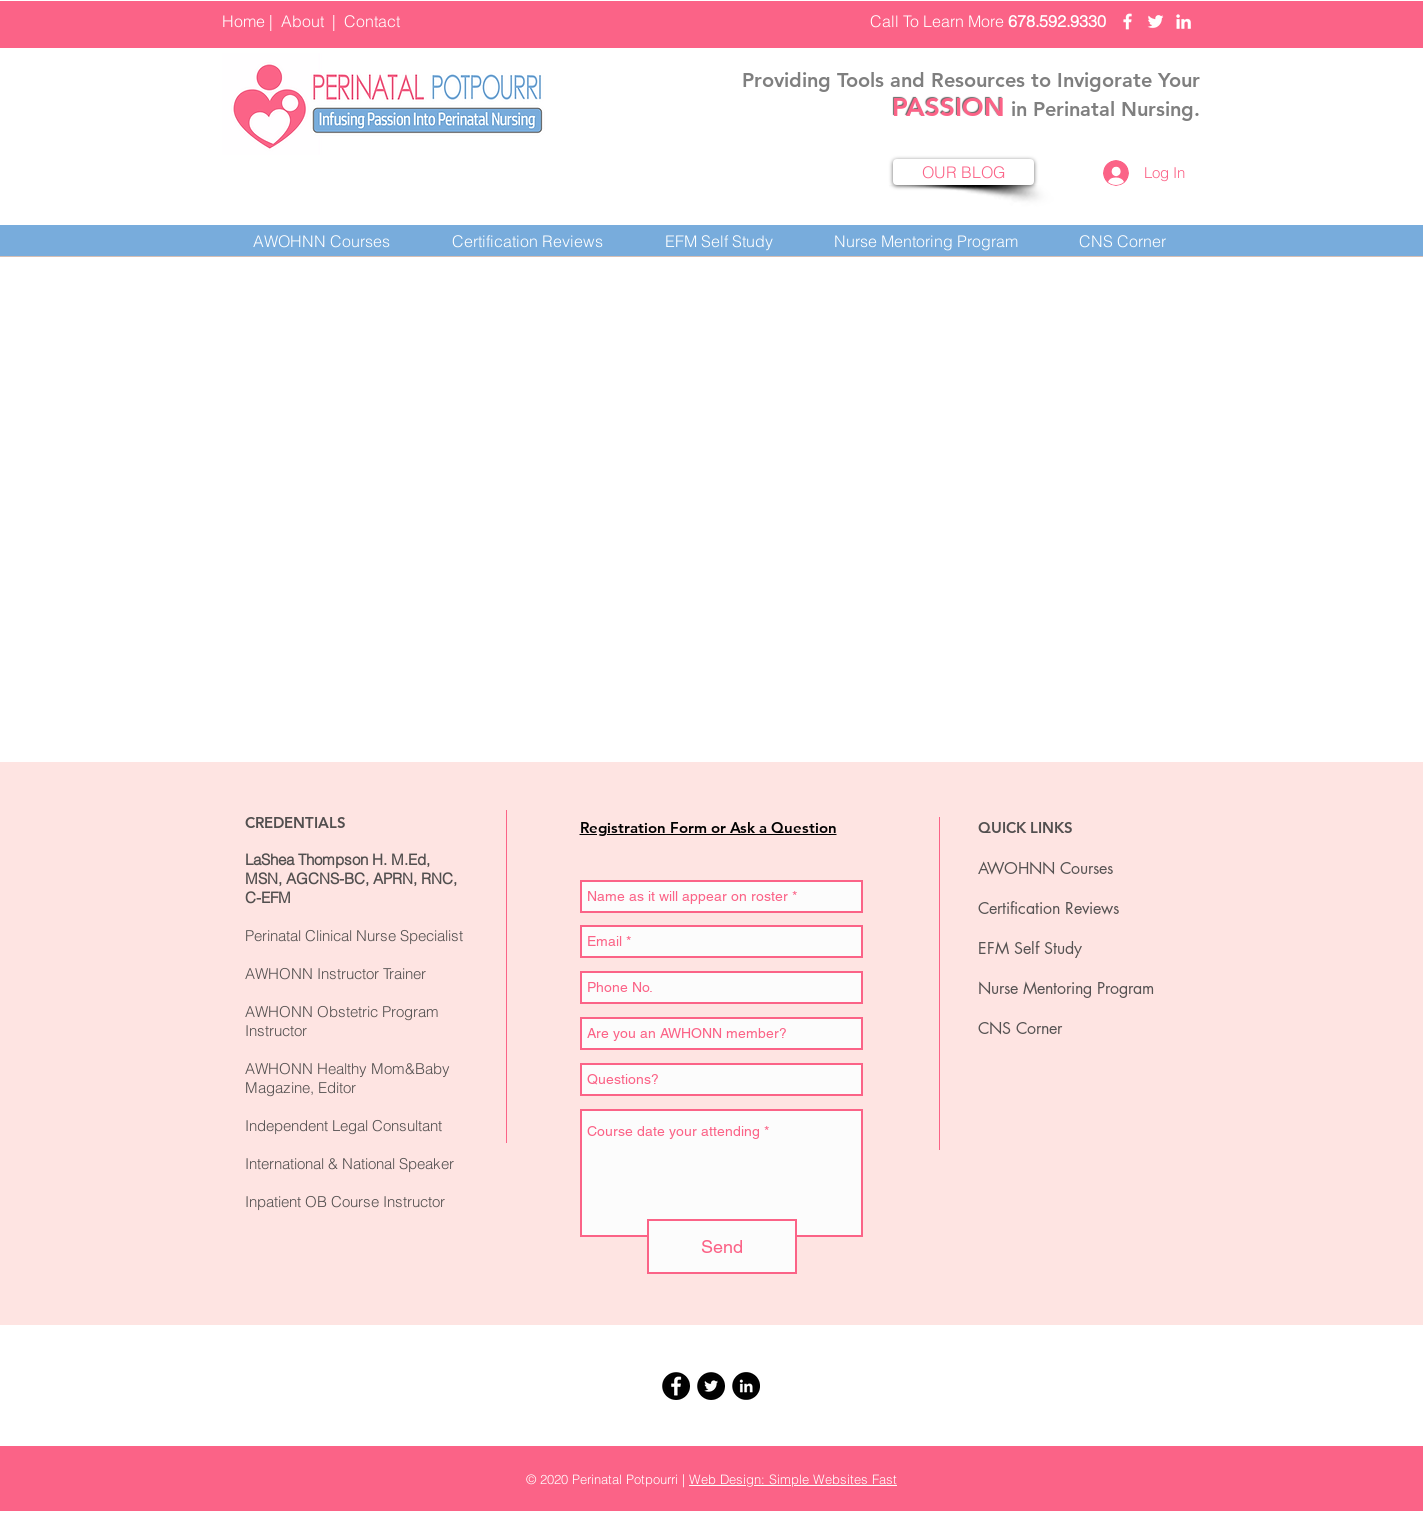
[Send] (722, 1246)
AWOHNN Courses (1045, 868)
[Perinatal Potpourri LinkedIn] (1183, 21)
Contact (372, 21)
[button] (527, 241)
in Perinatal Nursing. (1102, 109)
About (302, 21)
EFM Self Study (1030, 948)
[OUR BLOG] (963, 172)
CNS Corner (1020, 1028)
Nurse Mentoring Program (1066, 988)
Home (243, 21)
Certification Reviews (1048, 908)
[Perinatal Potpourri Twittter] (1155, 21)
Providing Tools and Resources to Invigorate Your (971, 80)
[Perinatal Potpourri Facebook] (1127, 21)
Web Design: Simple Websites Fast (793, 1479)
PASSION (948, 107)
